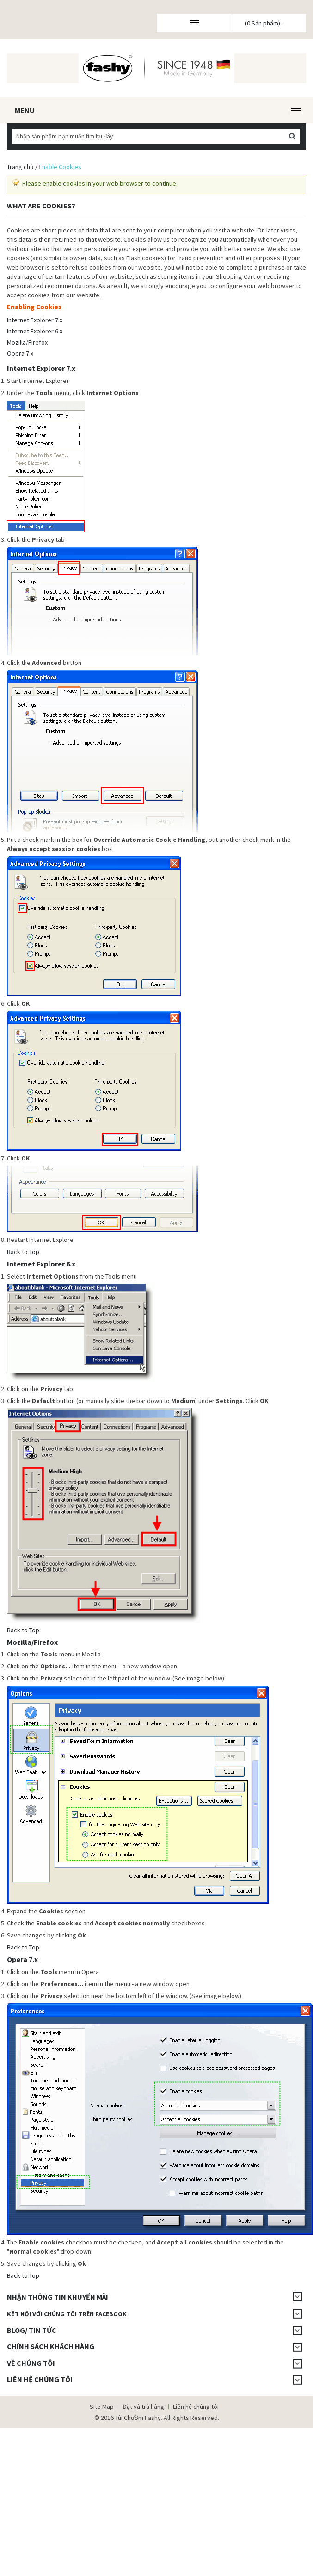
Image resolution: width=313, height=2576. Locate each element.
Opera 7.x (20, 353)
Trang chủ (20, 167)
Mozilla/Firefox (27, 342)
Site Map (102, 2406)
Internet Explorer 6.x (34, 331)
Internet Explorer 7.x (34, 320)
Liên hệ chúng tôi (196, 2406)
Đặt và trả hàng (143, 2406)
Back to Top (23, 1251)
